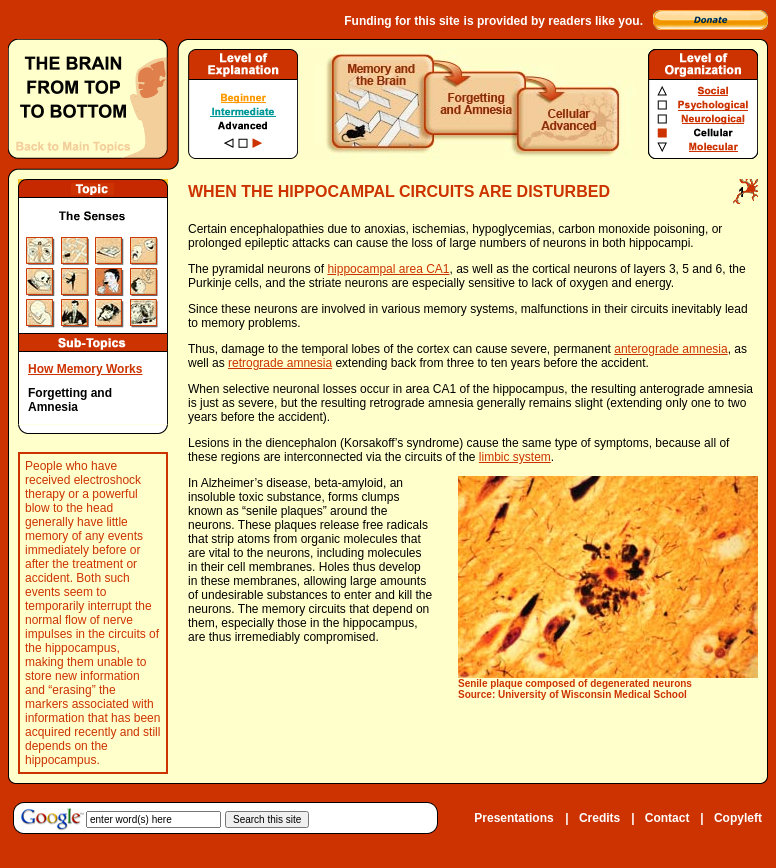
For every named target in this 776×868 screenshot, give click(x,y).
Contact (667, 818)
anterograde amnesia (670, 349)
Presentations (513, 818)
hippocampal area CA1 (388, 269)
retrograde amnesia (280, 363)
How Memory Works (85, 369)
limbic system (515, 457)
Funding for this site (401, 21)
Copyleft (738, 818)
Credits (599, 818)
